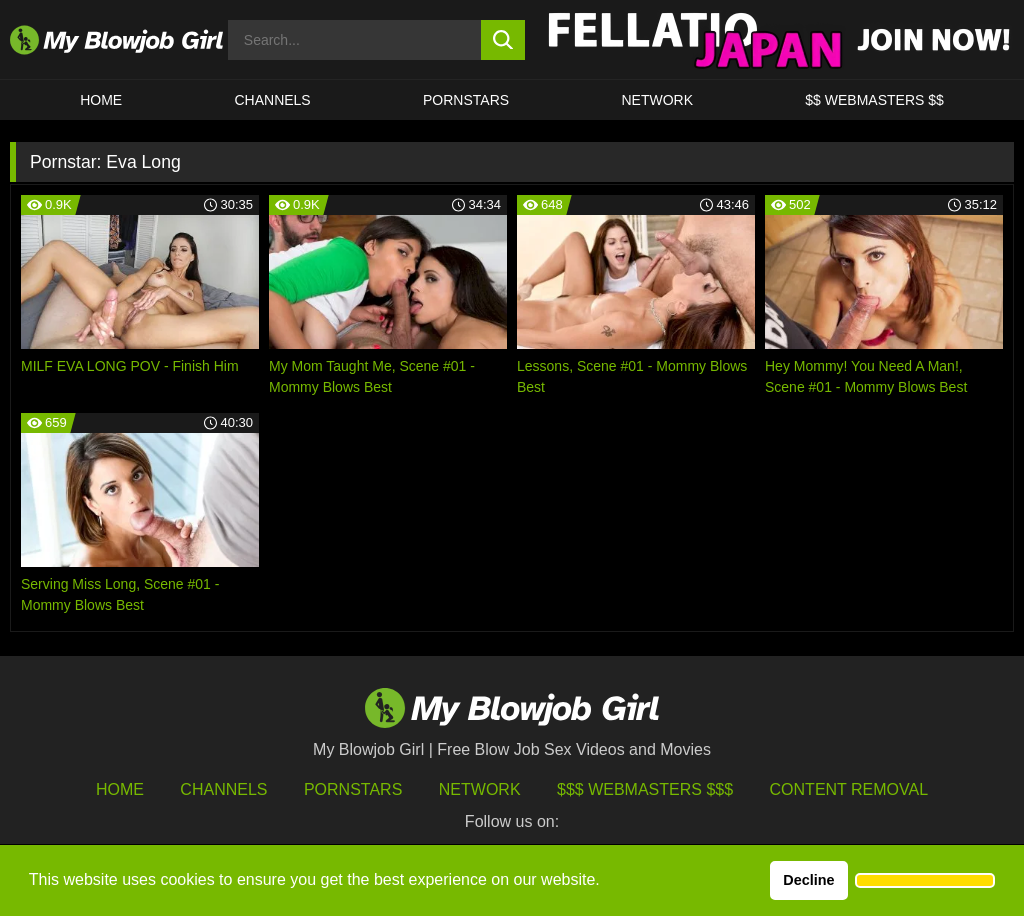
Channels (223, 789)
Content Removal (849, 789)
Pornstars (353, 789)
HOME (101, 100)
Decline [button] (808, 880)
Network (657, 100)
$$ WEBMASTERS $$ (874, 100)
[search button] (503, 40)
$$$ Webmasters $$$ (645, 789)
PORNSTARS (466, 100)
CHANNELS (272, 100)
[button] (925, 881)
